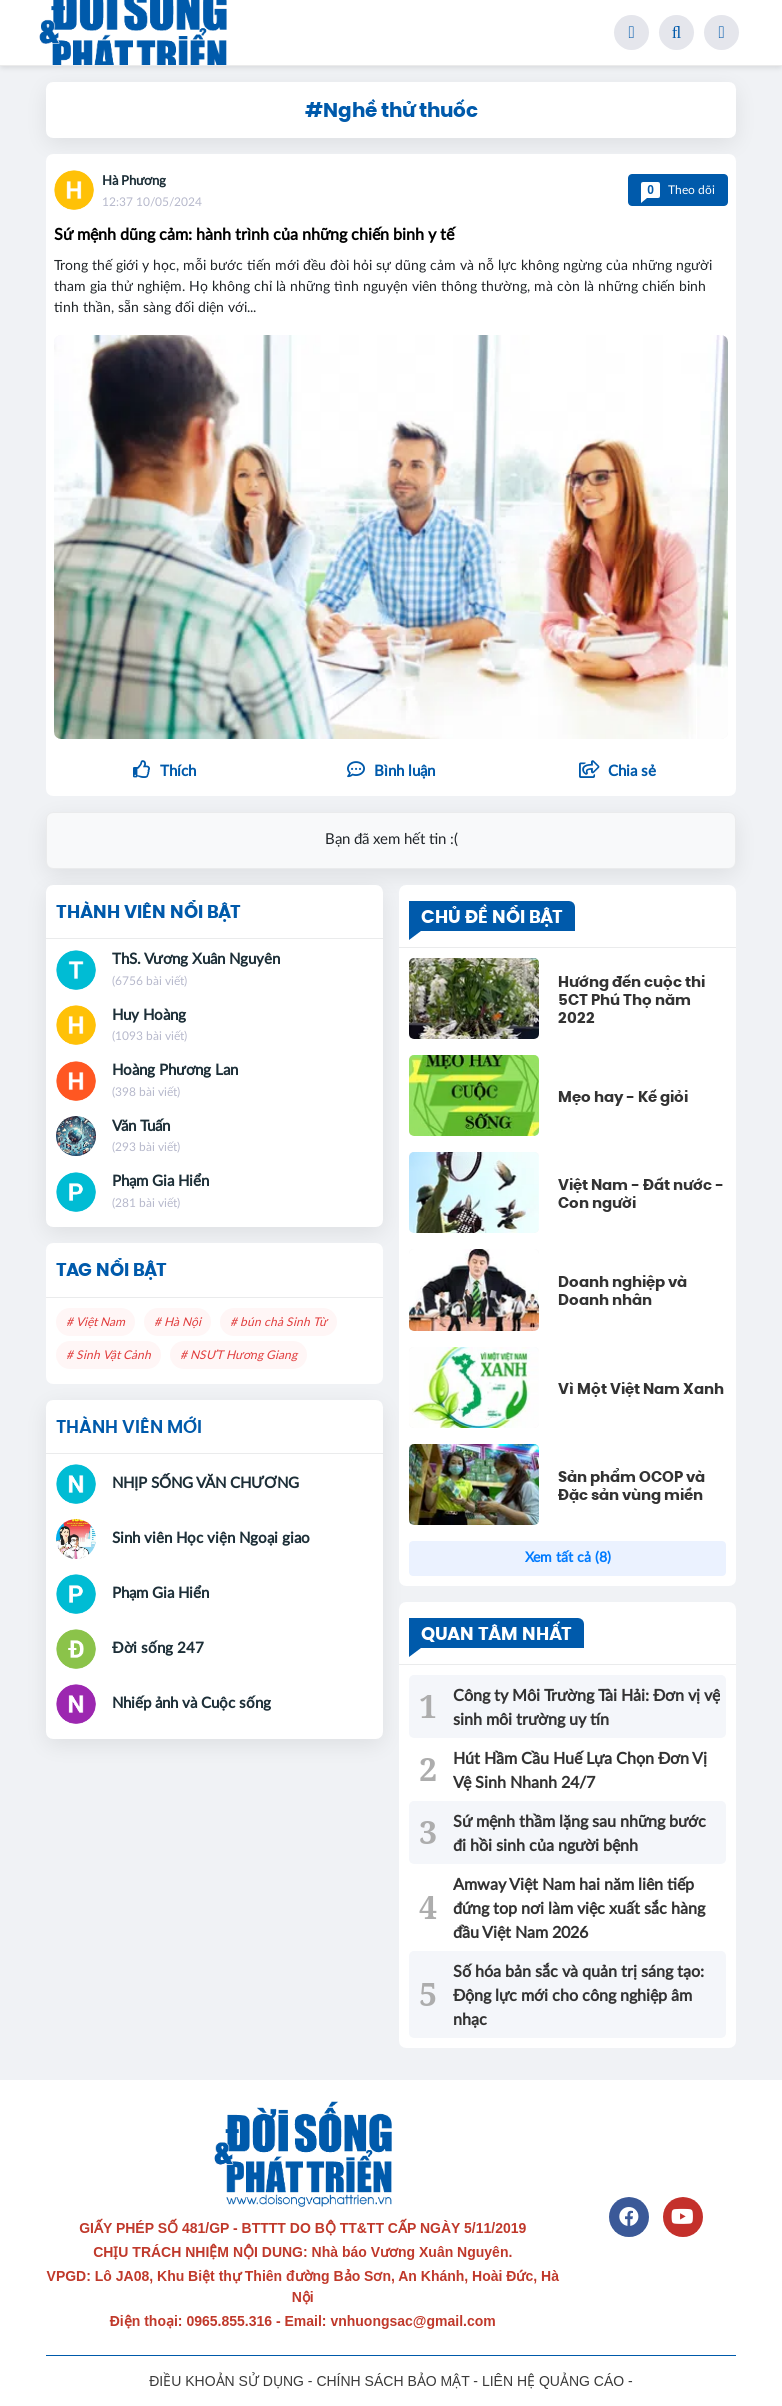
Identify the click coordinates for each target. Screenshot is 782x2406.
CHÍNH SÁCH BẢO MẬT (392, 2381)
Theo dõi (678, 190)
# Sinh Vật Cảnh (108, 1355)
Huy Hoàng (149, 1015)
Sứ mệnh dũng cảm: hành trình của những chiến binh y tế (254, 235)
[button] (617, 772)
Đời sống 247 (158, 1648)
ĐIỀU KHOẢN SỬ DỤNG (226, 2381)
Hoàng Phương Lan (175, 1070)
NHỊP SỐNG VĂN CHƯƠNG (205, 1483)
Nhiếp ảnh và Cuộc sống (191, 1703)
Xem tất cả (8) (568, 1558)
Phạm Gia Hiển (160, 1181)
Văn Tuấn (141, 1126)
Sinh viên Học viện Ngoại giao (211, 1538)
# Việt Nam (95, 1322)
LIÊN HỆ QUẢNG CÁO (553, 2381)
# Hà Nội (177, 1322)
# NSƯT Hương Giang (238, 1355)
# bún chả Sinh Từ (278, 1322)
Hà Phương (134, 181)
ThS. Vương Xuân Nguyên (196, 959)
